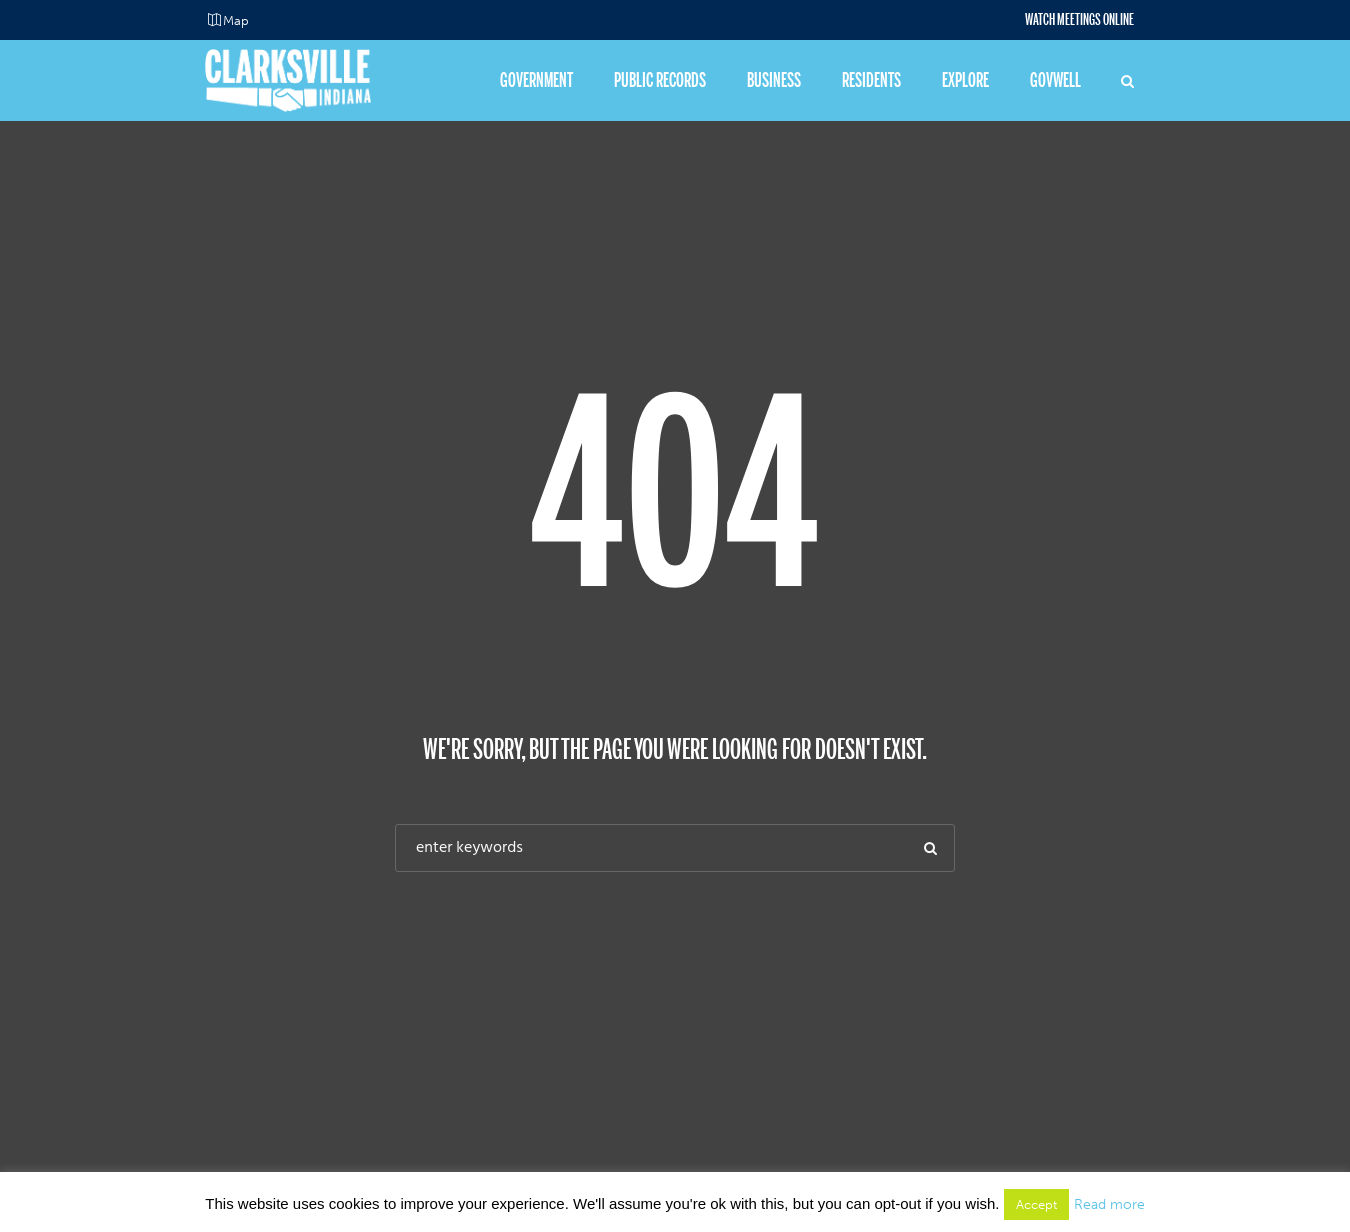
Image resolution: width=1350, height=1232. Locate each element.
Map (236, 20)
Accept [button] (1036, 1204)
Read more (1109, 1204)
